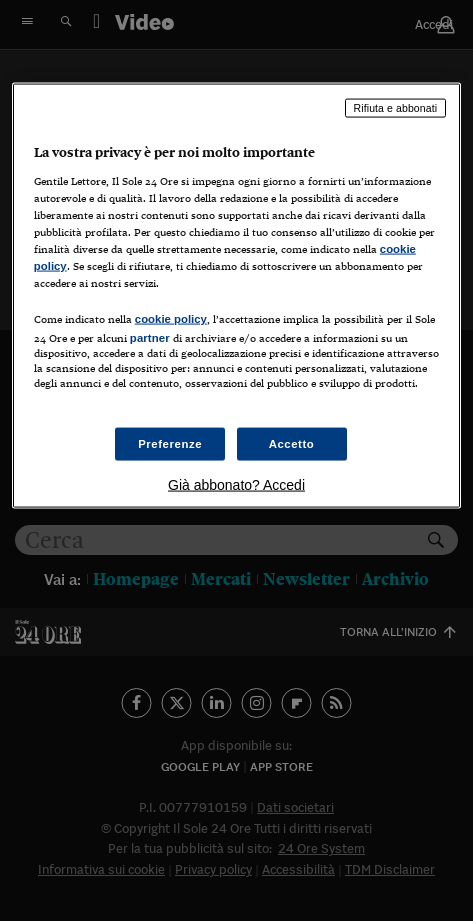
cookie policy (171, 319)
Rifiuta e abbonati (396, 108)
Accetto (292, 443)
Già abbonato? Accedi (236, 485)
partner (150, 338)
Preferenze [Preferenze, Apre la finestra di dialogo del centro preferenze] (170, 443)
